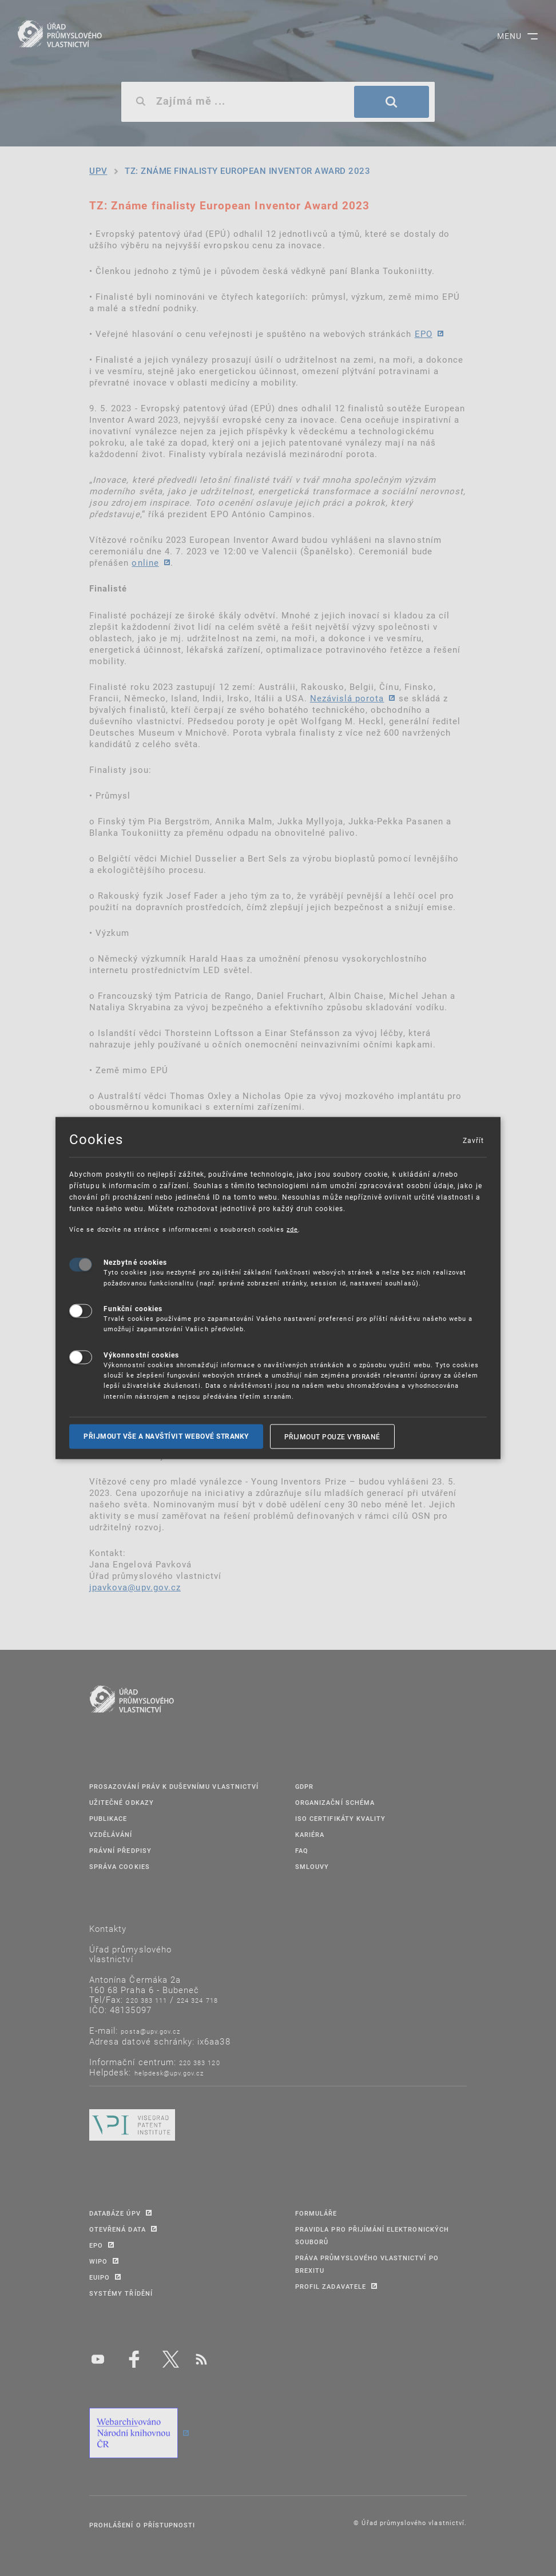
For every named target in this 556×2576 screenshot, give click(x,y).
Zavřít (473, 1139)
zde (292, 1228)
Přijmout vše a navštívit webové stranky (166, 1436)
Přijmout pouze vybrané (332, 1436)
